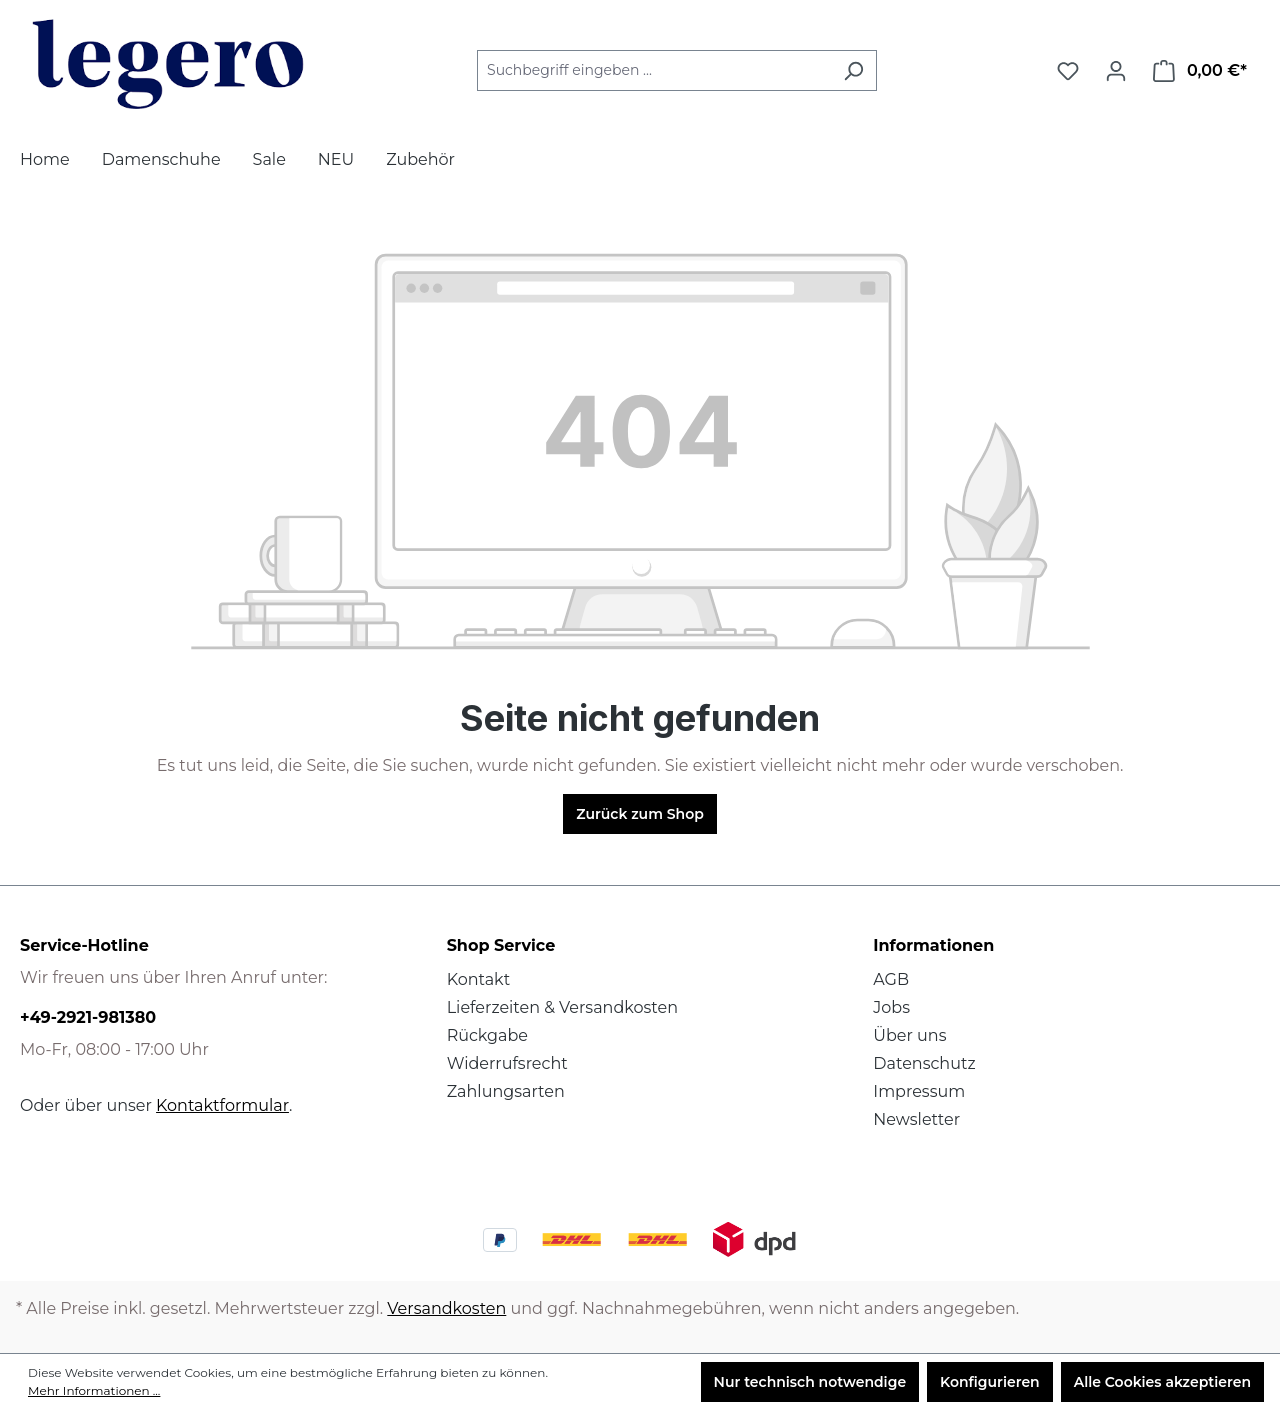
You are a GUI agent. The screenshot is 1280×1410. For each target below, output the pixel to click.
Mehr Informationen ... (94, 1390)
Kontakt (479, 979)
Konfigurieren (990, 1382)
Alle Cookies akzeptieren (1162, 1382)
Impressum (919, 1091)
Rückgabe (487, 1035)
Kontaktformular (222, 1105)
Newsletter (916, 1119)
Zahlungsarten (506, 1091)
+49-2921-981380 (88, 1017)
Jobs (891, 1007)
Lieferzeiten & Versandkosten (562, 1007)
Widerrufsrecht (507, 1063)
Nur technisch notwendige (810, 1382)
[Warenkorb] (1200, 71)
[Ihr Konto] (1116, 71)
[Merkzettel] (1068, 71)
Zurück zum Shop (640, 814)
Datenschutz (924, 1063)
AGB (891, 979)
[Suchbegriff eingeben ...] (654, 70)
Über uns (909, 1035)
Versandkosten (446, 1308)
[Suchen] (853, 70)
